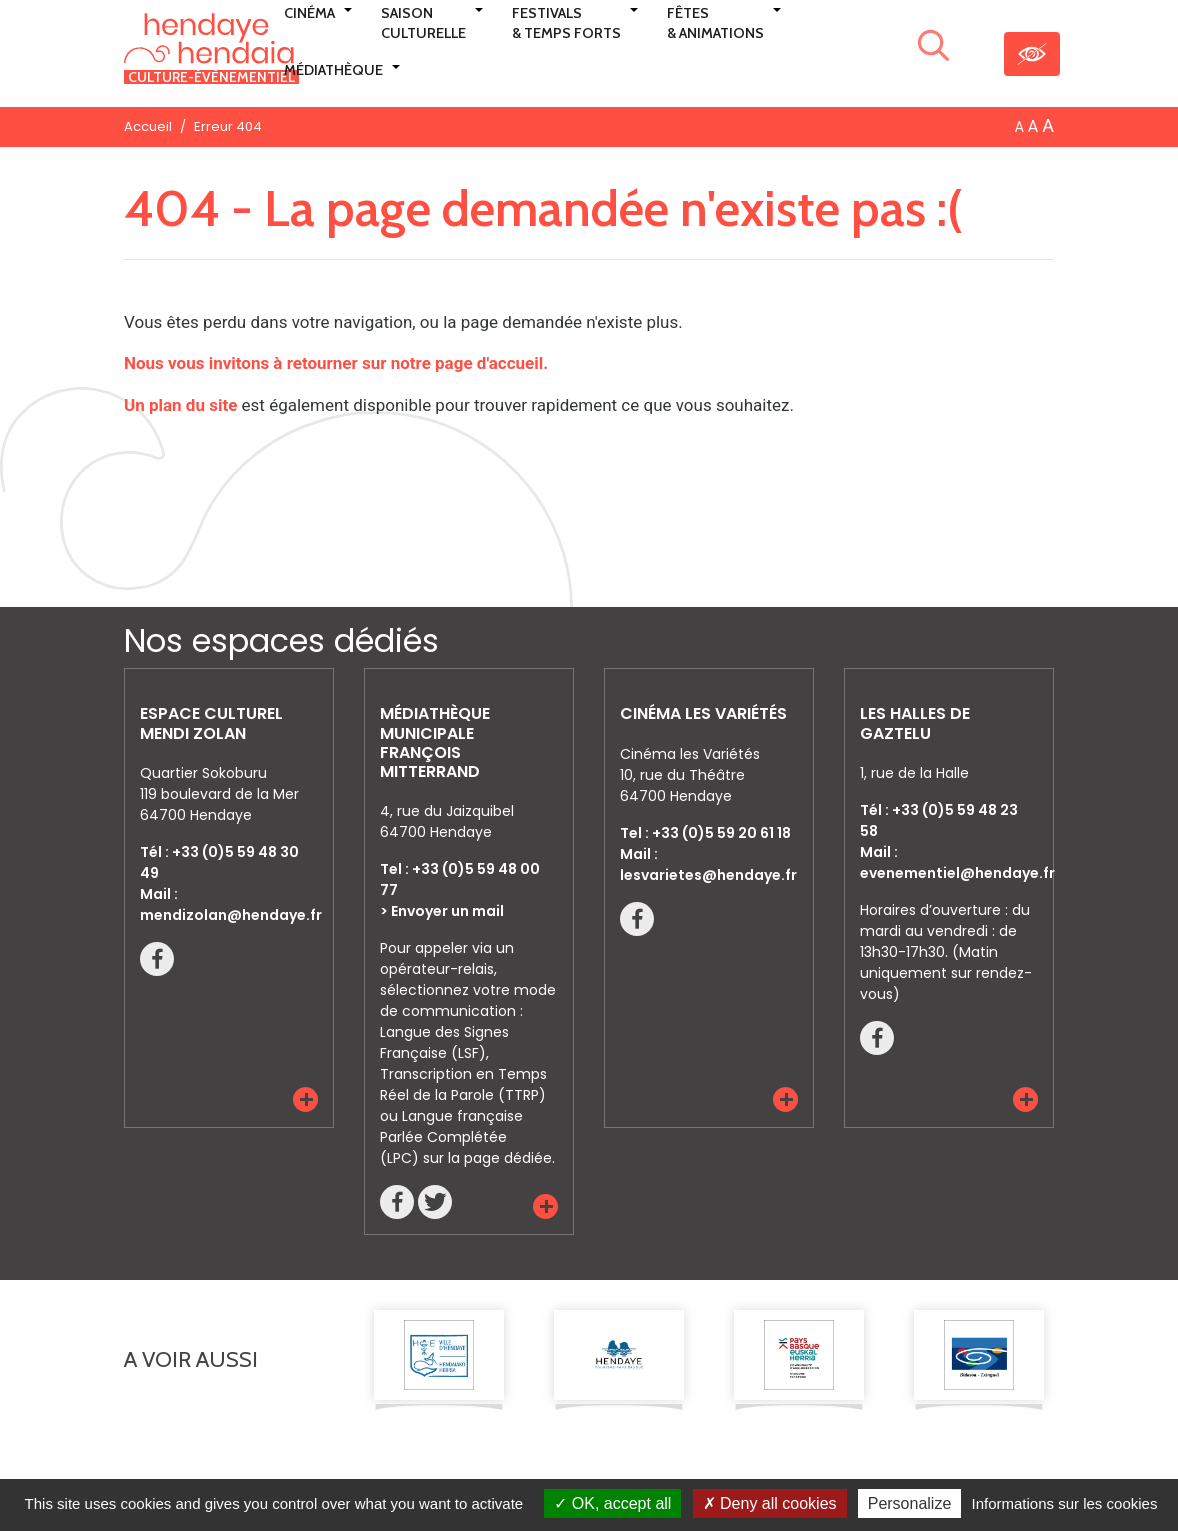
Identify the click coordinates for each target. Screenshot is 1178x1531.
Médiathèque (333, 70)
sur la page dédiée (487, 1158)
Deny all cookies (770, 1503)
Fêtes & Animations (715, 23)
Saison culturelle (423, 23)
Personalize (910, 1503)
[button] (305, 1099)
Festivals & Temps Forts (566, 23)
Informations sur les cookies (1064, 1503)
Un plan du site (180, 405)
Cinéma (309, 13)
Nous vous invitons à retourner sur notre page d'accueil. (336, 363)
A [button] (1019, 127)
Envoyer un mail (447, 911)
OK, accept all (612, 1503)
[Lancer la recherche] (933, 49)
